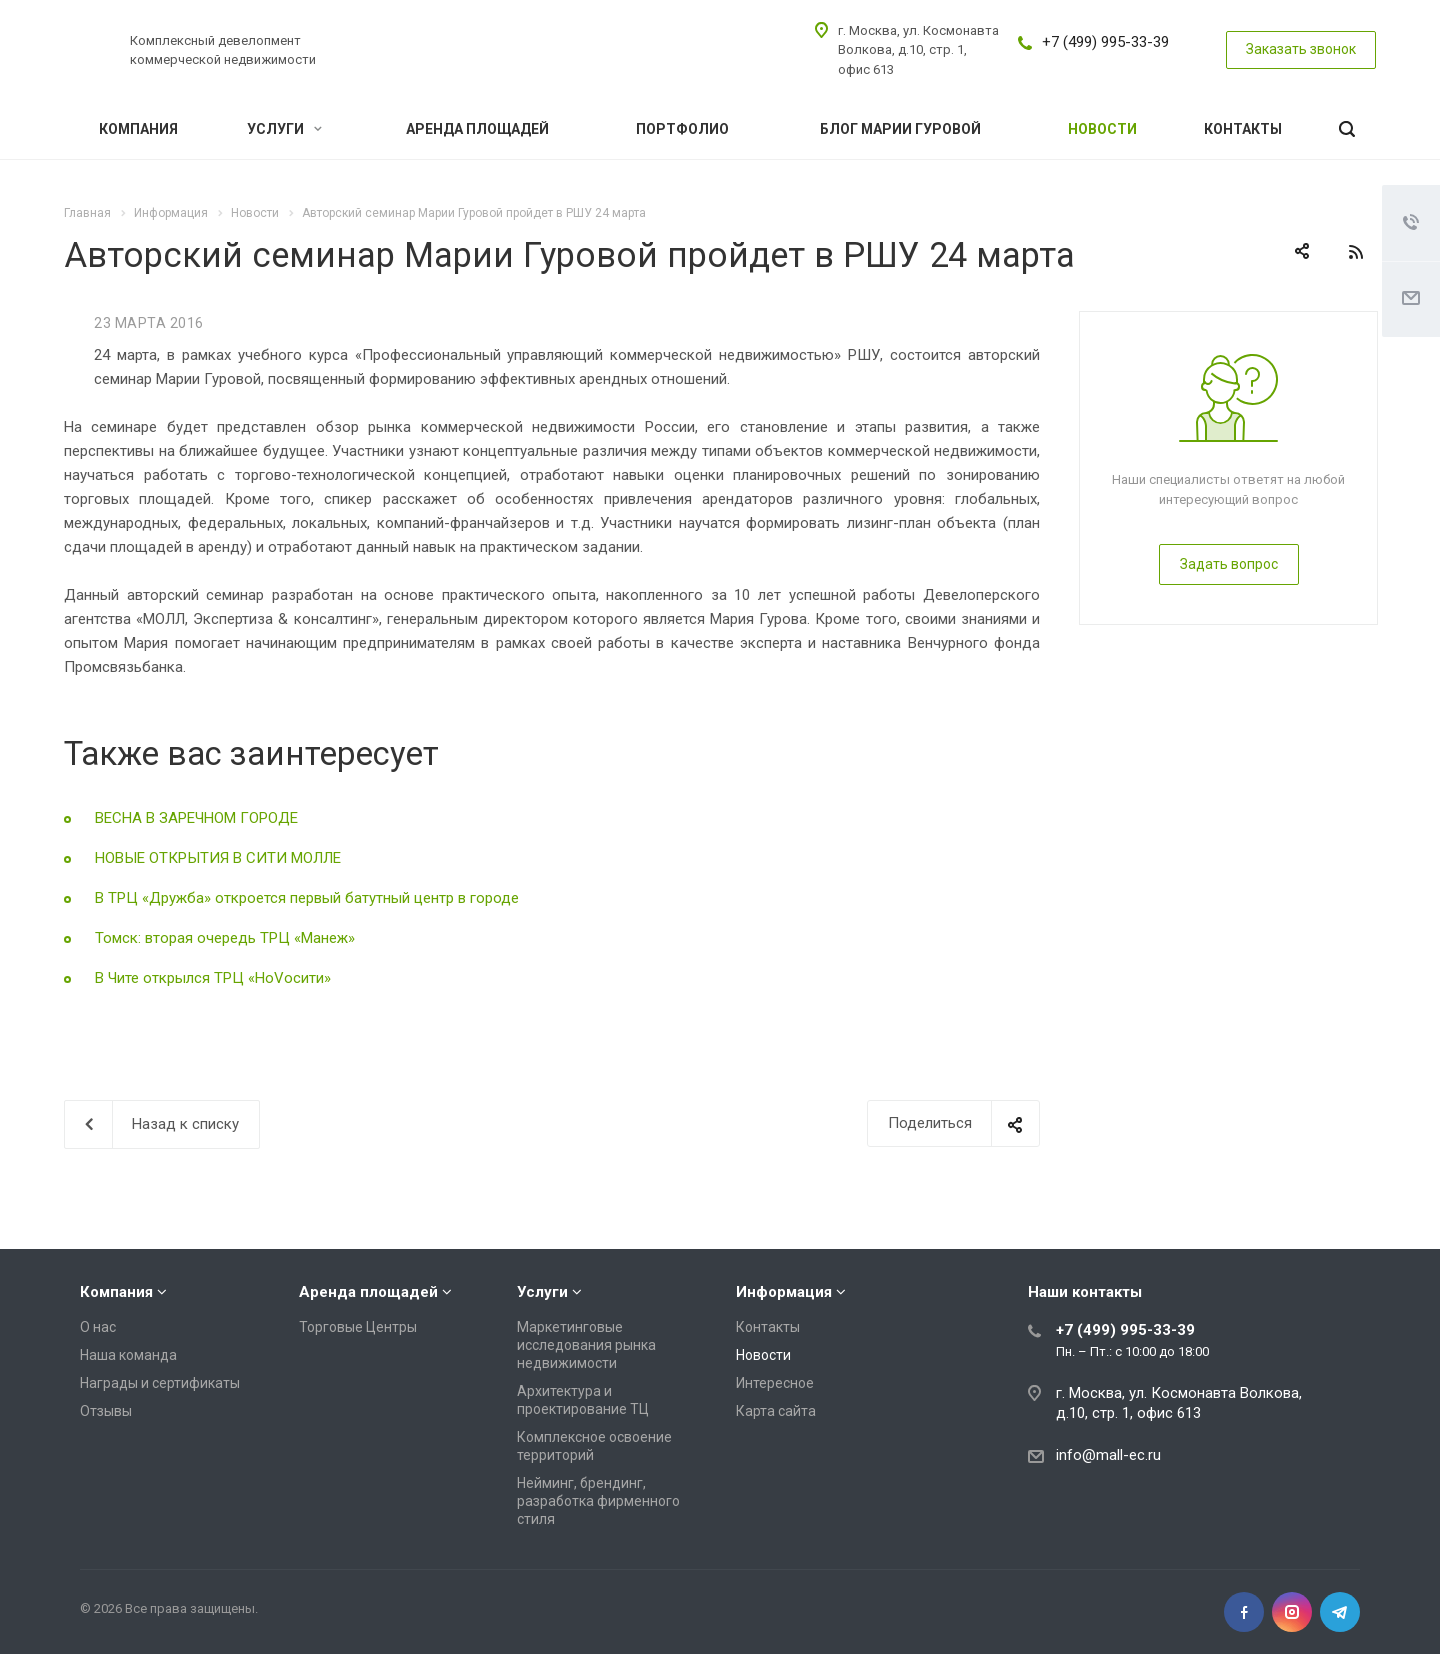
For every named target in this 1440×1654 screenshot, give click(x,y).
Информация (784, 1292)
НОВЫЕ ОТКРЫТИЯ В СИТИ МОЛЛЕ (218, 858)
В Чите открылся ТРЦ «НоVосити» (213, 978)
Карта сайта (776, 1411)
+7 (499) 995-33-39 (1105, 42)
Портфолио (682, 129)
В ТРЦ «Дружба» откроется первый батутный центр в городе (307, 898)
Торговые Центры (358, 1327)
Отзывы (106, 1411)
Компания (138, 129)
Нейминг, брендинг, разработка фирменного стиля (598, 1501)
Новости (1102, 129)
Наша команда (128, 1355)
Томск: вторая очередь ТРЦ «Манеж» (225, 938)
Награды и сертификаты (160, 1383)
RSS (1356, 252)
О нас (98, 1327)
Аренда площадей (477, 129)
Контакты (1243, 129)
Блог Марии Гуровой (900, 129)
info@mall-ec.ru (1108, 1455)
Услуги (284, 129)
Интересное (775, 1383)
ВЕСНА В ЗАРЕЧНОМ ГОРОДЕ (196, 818)
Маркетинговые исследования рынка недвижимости (586, 1345)
